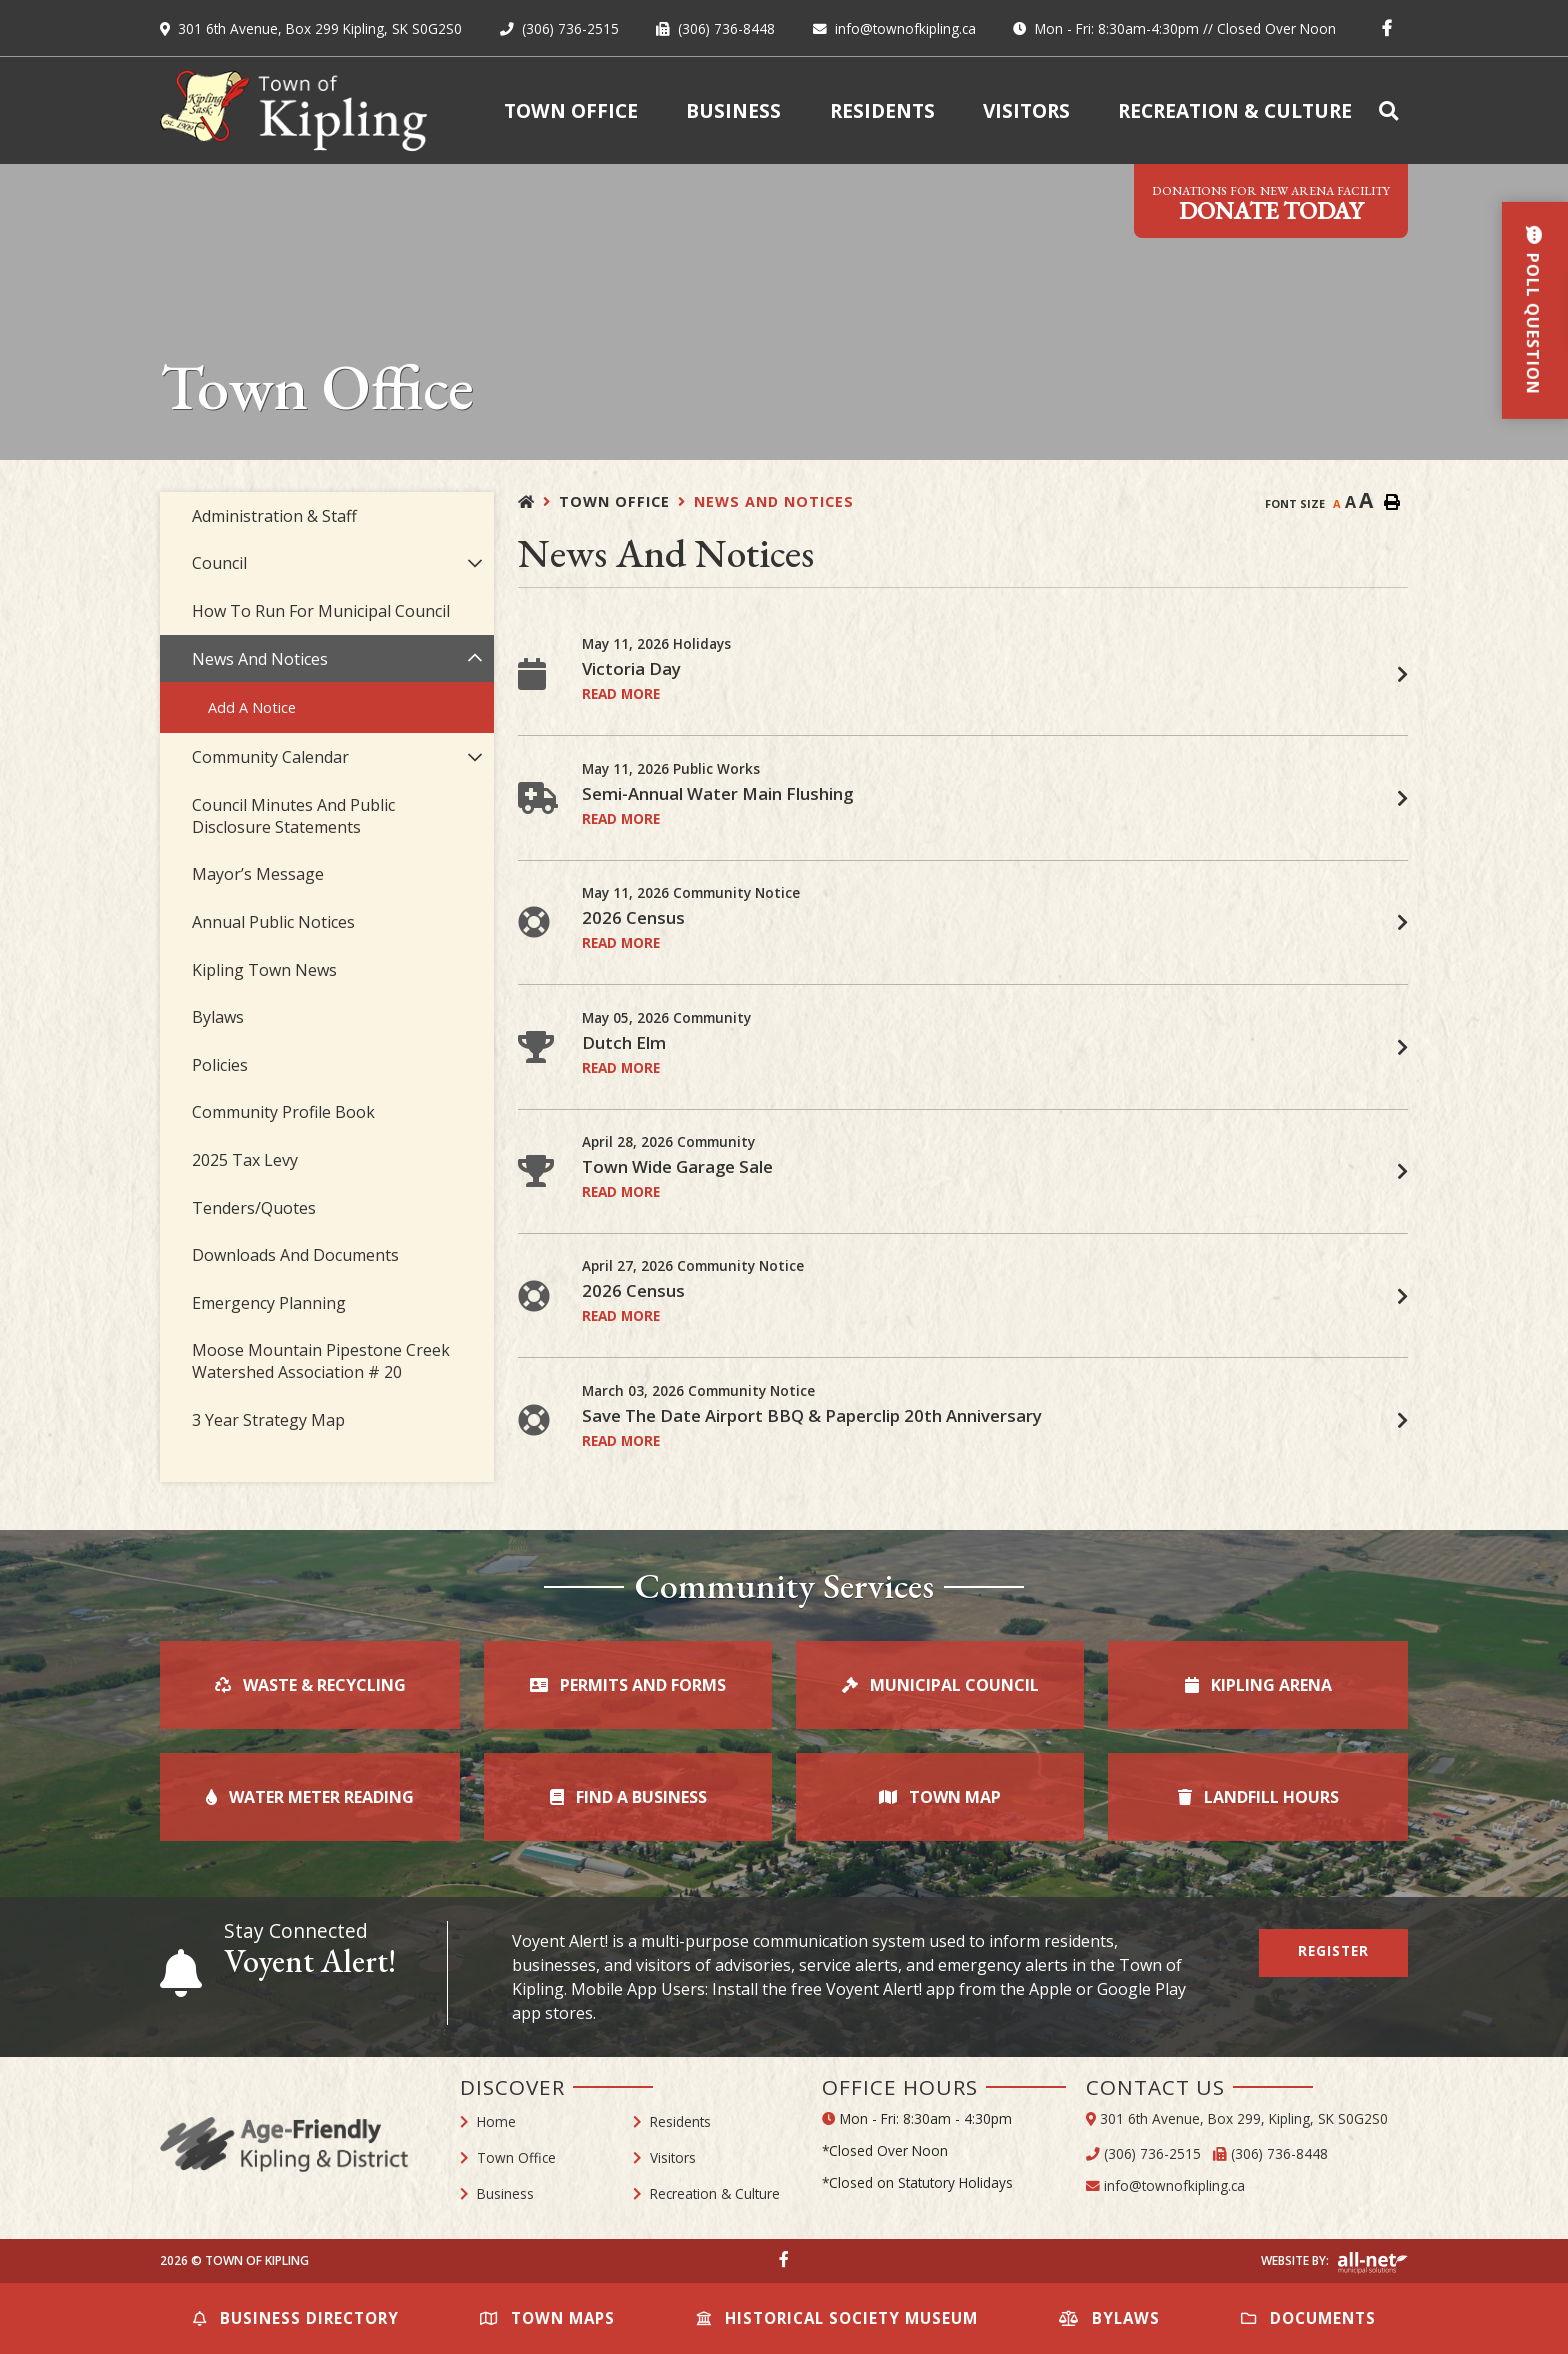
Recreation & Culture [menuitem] (1235, 110)
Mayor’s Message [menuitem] (258, 874)
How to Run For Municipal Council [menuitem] (321, 611)
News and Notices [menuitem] (260, 659)
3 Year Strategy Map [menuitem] (268, 1420)
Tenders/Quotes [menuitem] (254, 1208)
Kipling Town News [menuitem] (264, 970)
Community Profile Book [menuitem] (283, 1112)
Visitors (673, 2157)
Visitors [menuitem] (1026, 110)
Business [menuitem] (733, 110)
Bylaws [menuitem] (218, 1017)
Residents (680, 2121)
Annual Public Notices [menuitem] (273, 922)
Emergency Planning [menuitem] (269, 1303)
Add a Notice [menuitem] (252, 707)
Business (505, 2193)
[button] (474, 563)
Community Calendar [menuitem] (270, 757)
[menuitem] (1392, 110)
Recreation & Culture (715, 2193)
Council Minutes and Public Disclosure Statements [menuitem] (293, 816)
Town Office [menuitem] (571, 110)
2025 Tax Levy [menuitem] (245, 1160)
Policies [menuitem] (220, 1065)
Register (1333, 1950)
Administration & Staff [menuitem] (274, 516)
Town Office (614, 501)
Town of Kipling (293, 110)
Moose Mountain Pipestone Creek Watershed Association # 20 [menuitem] (321, 1361)
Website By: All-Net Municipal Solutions (1372, 2263)
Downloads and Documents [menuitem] (295, 1255)
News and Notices (774, 501)
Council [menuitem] (219, 563)
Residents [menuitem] (882, 110)
